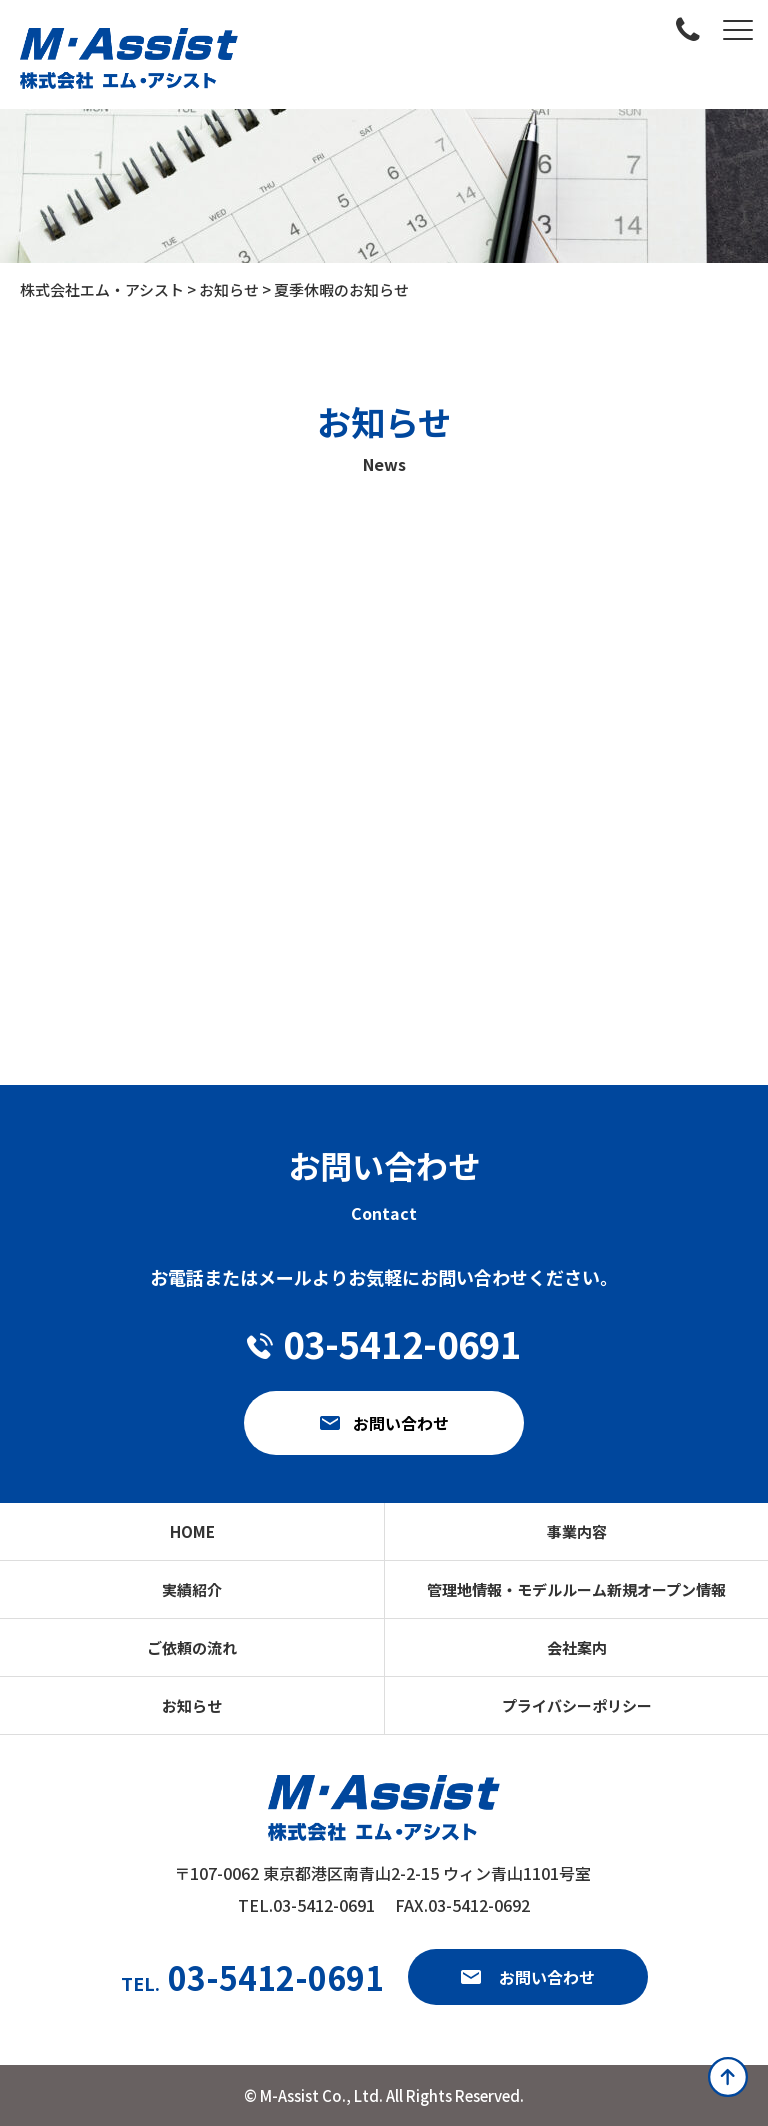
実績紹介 (192, 1589)
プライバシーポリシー (577, 1705)
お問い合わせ (547, 1977)
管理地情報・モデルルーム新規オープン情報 (576, 1589)
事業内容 (577, 1531)
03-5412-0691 (252, 1977)
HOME (192, 1531)
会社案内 (577, 1647)
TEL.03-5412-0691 (306, 1905)
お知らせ (192, 1705)
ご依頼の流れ (192, 1647)
